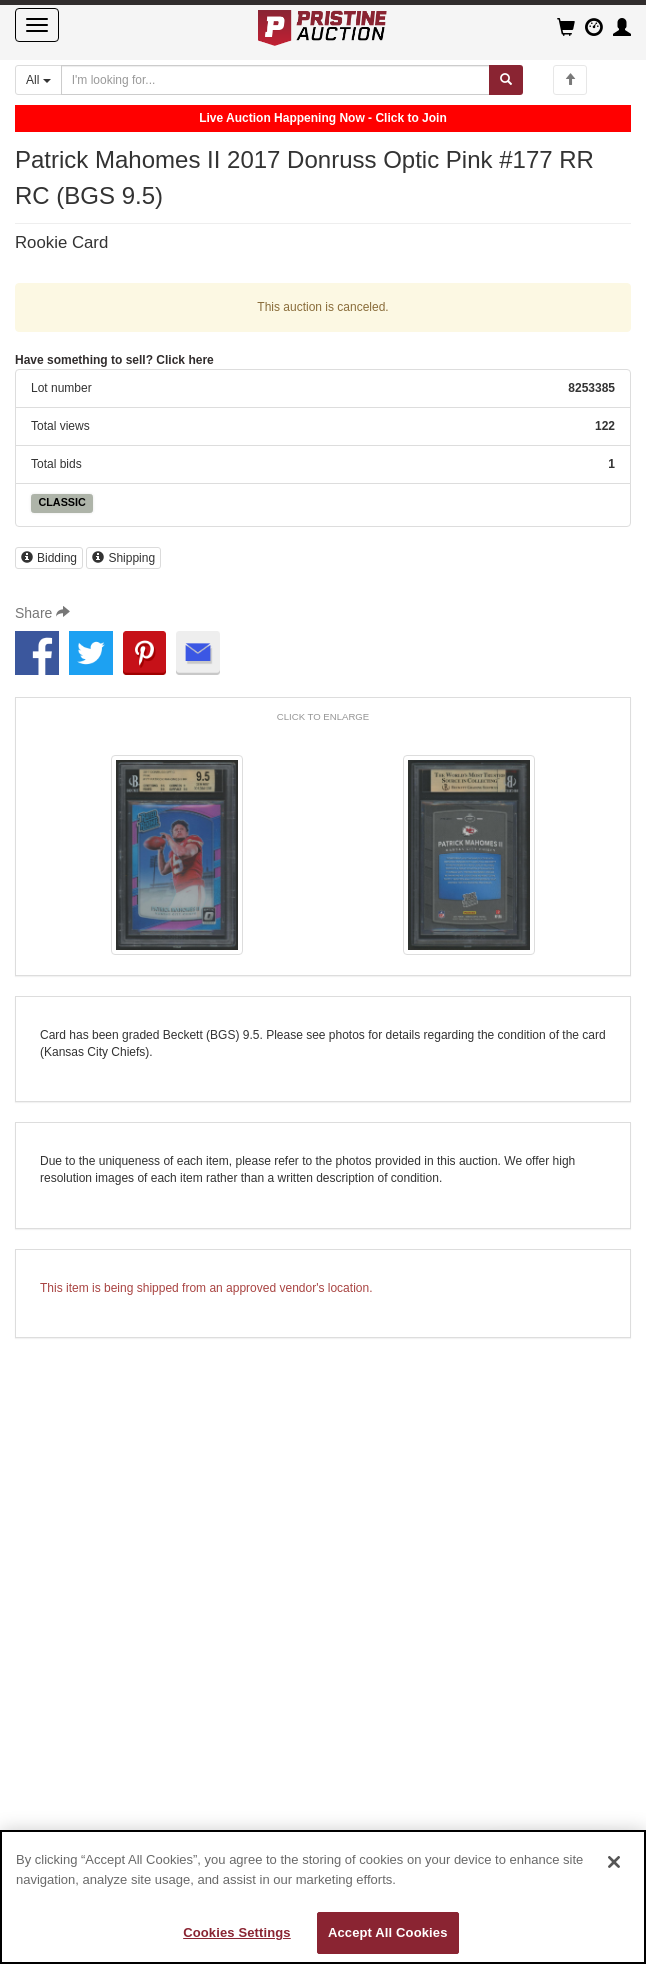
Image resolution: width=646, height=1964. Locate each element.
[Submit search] (506, 80)
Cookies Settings (237, 1932)
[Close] (614, 1862)
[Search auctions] (276, 80)
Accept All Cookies (388, 1932)
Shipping (123, 558)
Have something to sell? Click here (114, 360)
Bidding (49, 558)
